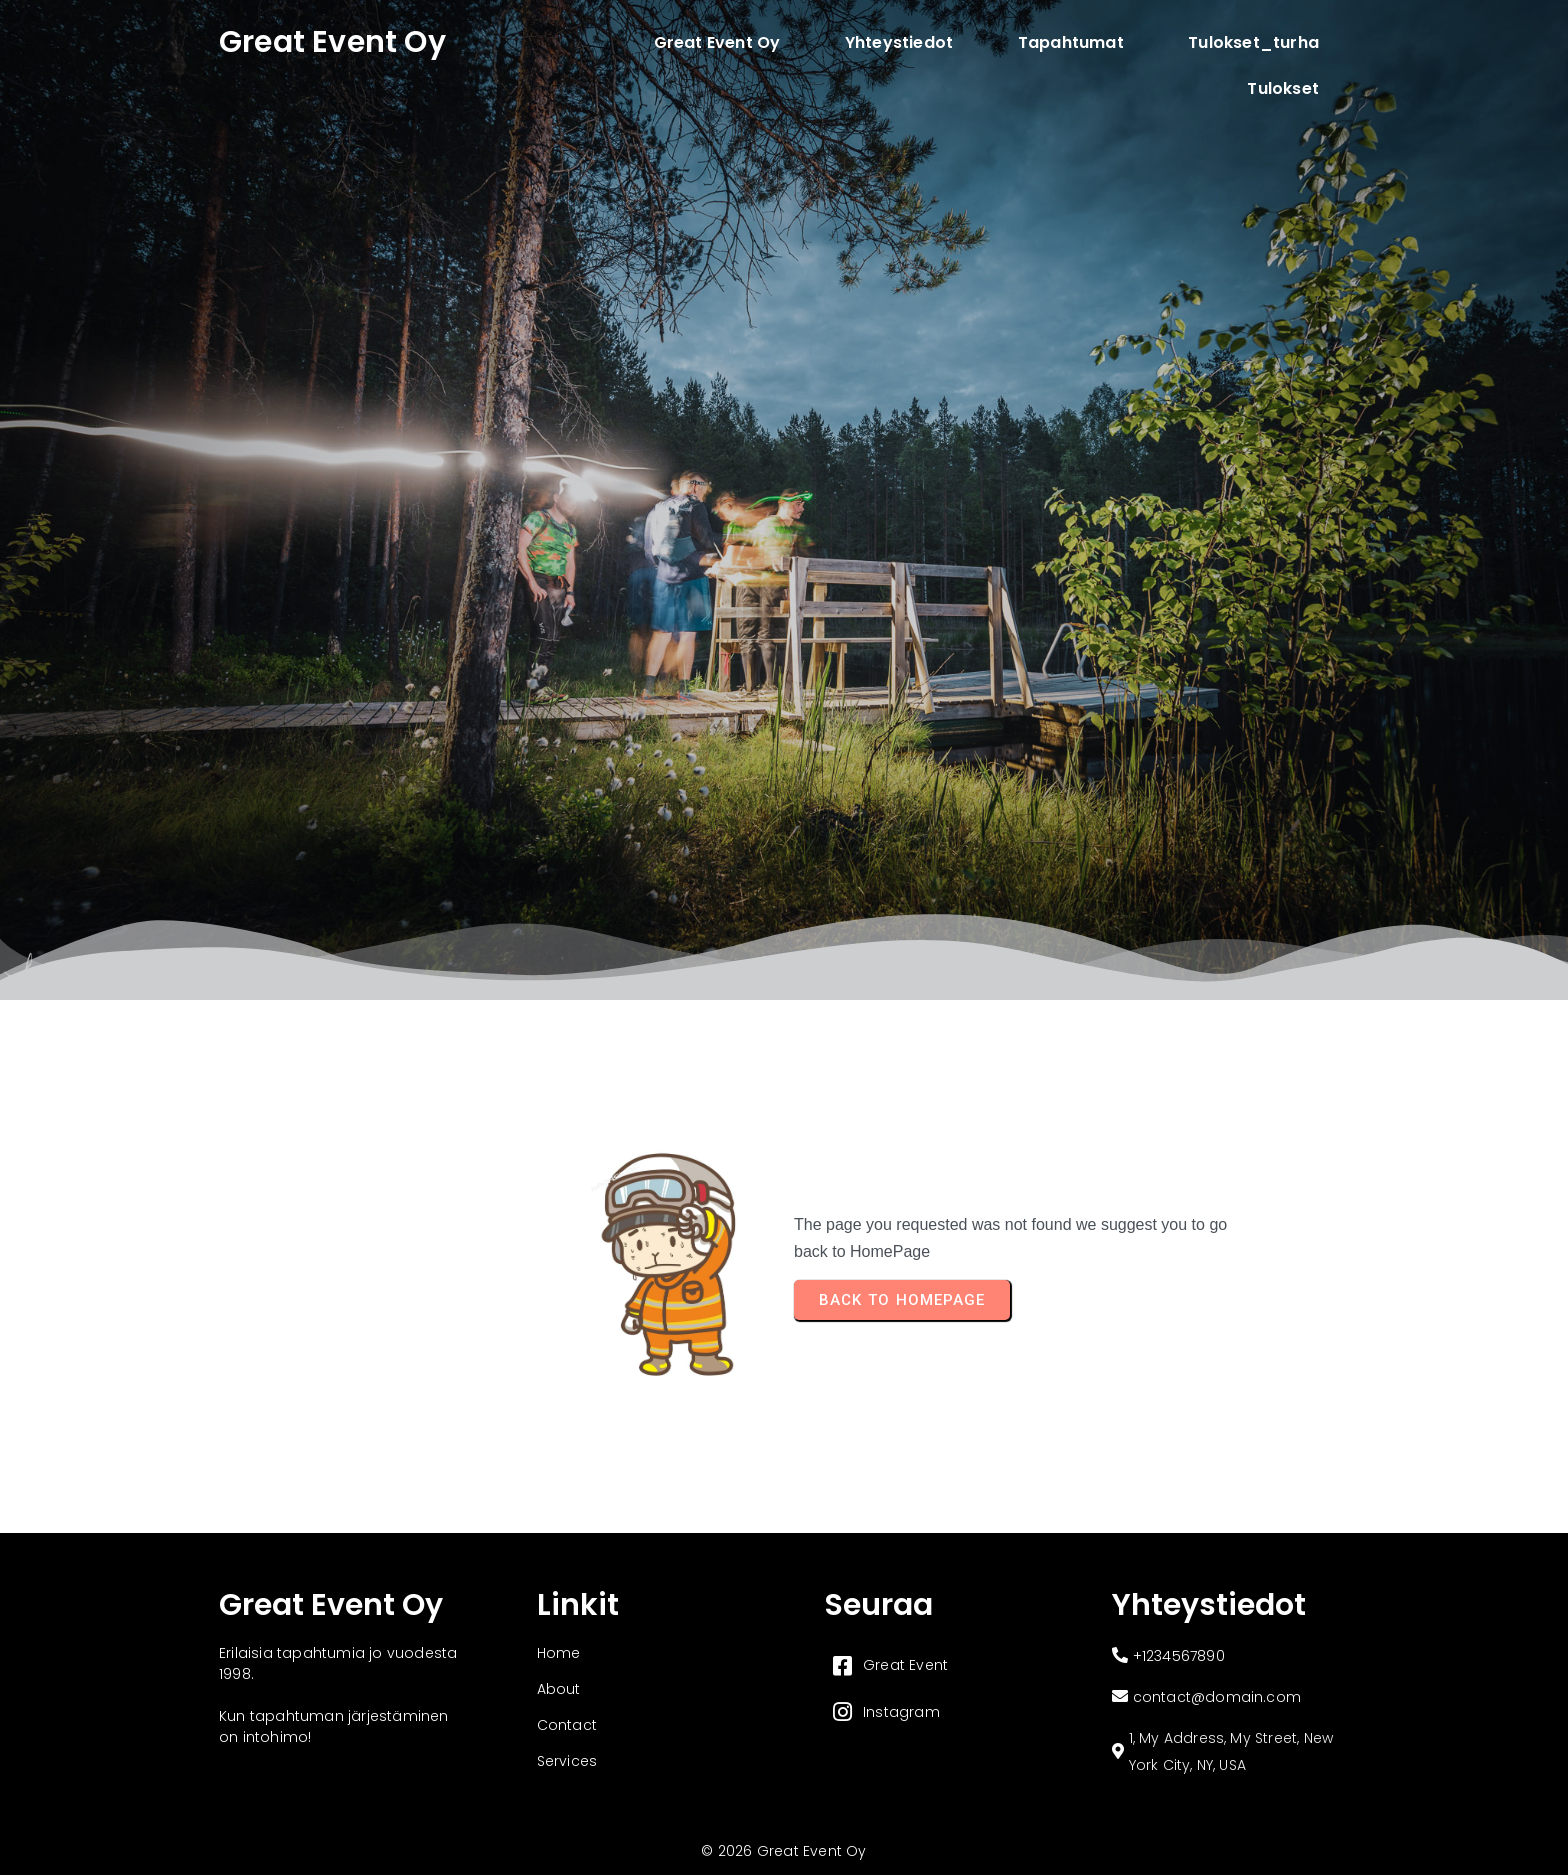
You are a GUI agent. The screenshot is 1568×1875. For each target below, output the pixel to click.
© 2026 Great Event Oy (783, 1851)
